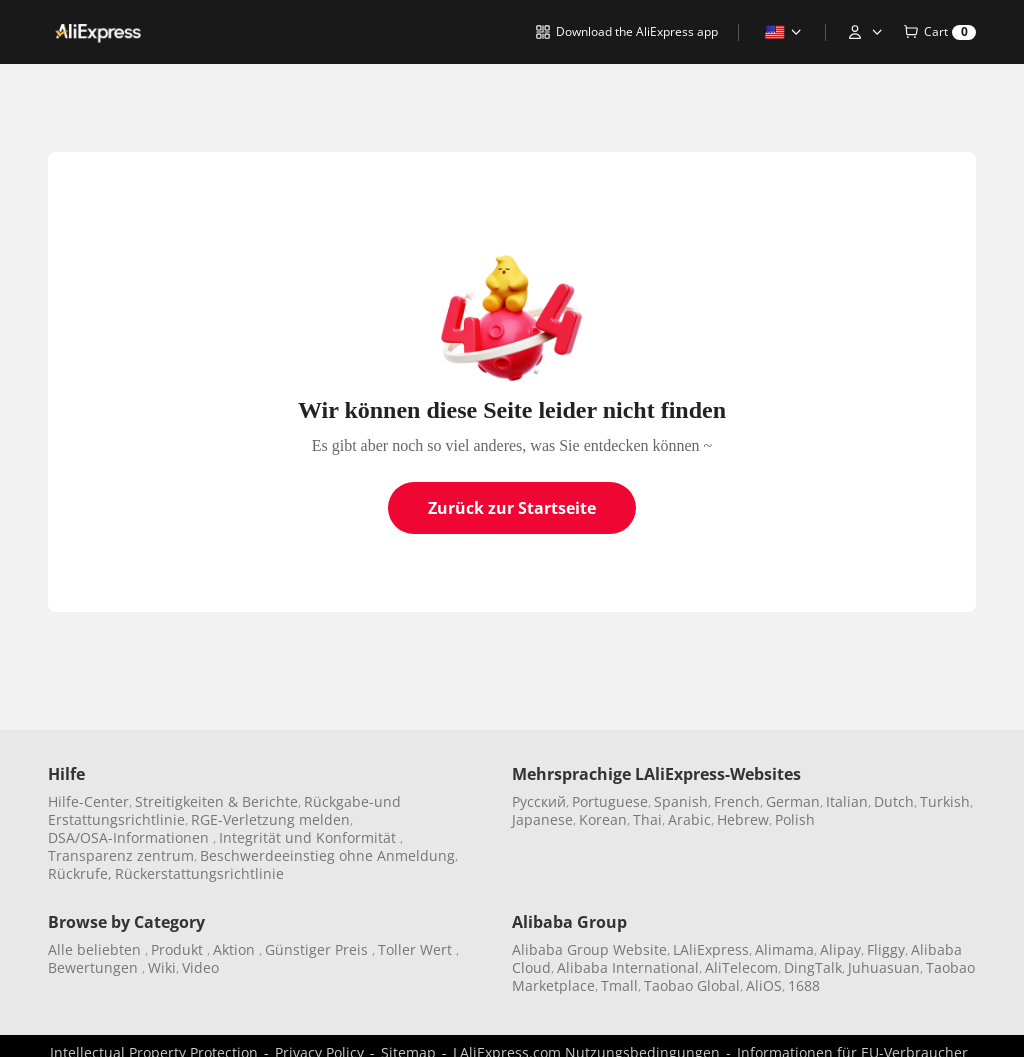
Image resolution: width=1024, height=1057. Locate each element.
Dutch (894, 801)
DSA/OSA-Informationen (130, 837)
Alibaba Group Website (589, 949)
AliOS (764, 985)
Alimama (784, 949)
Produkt (179, 949)
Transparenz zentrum (121, 855)
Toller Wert (417, 949)
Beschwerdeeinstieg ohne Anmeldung (327, 855)
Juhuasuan (884, 967)
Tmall (619, 985)
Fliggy (886, 949)
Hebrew (743, 819)
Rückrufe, (80, 873)
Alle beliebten (96, 949)
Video (200, 967)
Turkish (945, 801)
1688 (804, 985)
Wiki (162, 967)
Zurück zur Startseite (512, 508)
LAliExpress (711, 949)
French (737, 801)
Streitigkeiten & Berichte (216, 801)
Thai (647, 819)
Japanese (542, 819)
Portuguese (610, 801)
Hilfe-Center (88, 801)
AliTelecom (741, 967)
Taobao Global (692, 985)
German (793, 801)
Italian (847, 801)
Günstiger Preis (318, 949)
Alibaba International (628, 967)
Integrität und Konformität (309, 837)
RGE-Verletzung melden (270, 819)
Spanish (681, 801)
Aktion (236, 949)
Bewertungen (95, 967)
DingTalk (813, 967)
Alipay (840, 949)
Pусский (539, 801)
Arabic (689, 819)
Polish (795, 819)
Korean (603, 819)
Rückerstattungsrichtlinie (199, 873)
